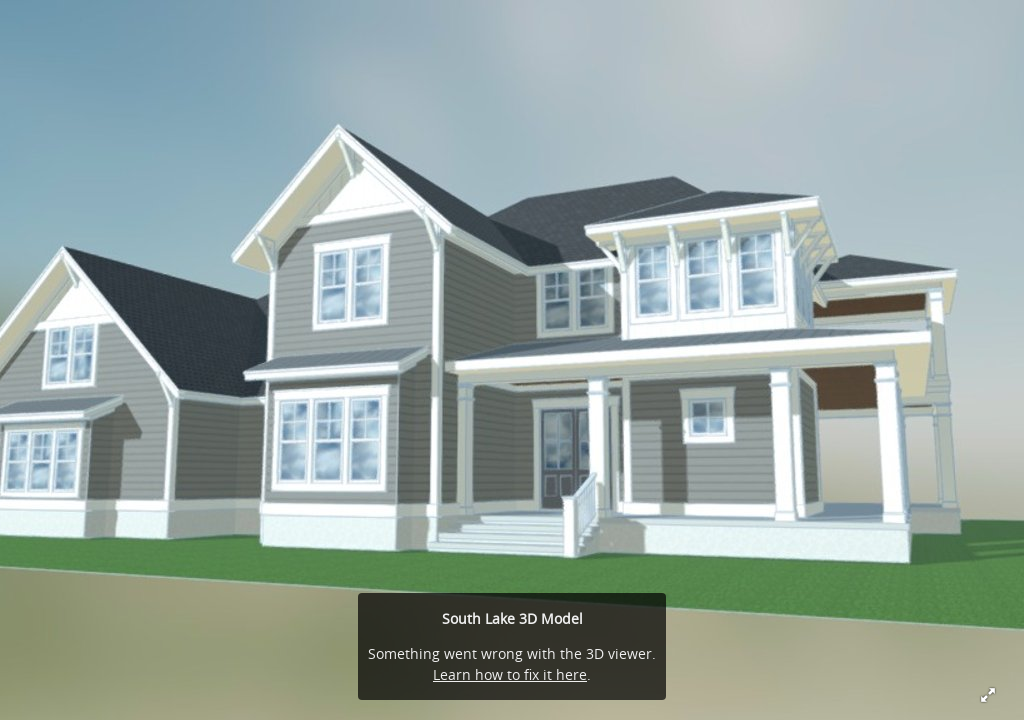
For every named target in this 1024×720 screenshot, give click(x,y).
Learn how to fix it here (510, 674)
